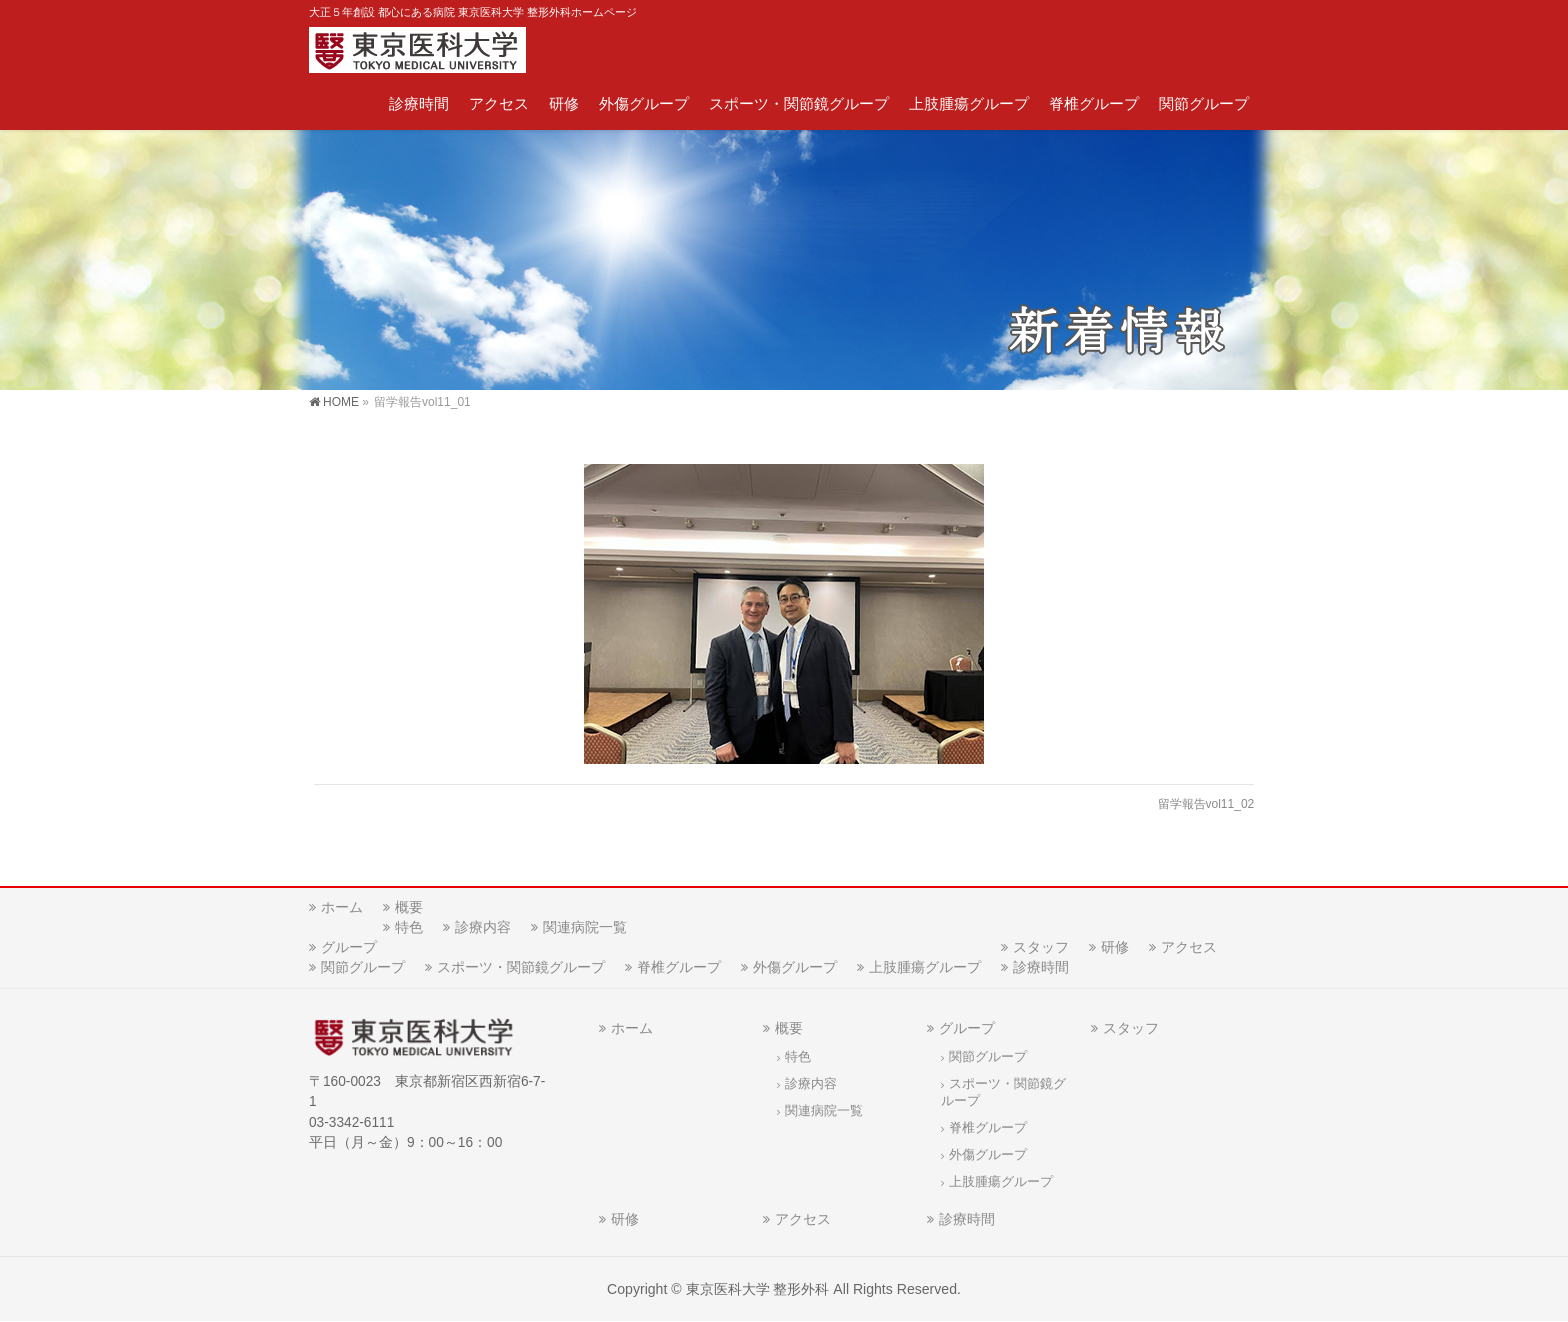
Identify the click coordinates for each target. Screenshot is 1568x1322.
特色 (409, 927)
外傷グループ (795, 967)
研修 (1115, 947)
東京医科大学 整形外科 (758, 1289)
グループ (349, 947)
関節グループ (363, 967)
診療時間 (1041, 967)
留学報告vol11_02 (1206, 804)
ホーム (342, 907)
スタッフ (1041, 947)
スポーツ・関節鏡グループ (521, 967)
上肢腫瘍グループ (925, 967)
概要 (409, 907)
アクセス (1189, 947)
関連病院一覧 (585, 927)
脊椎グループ (679, 967)
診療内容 (483, 927)
